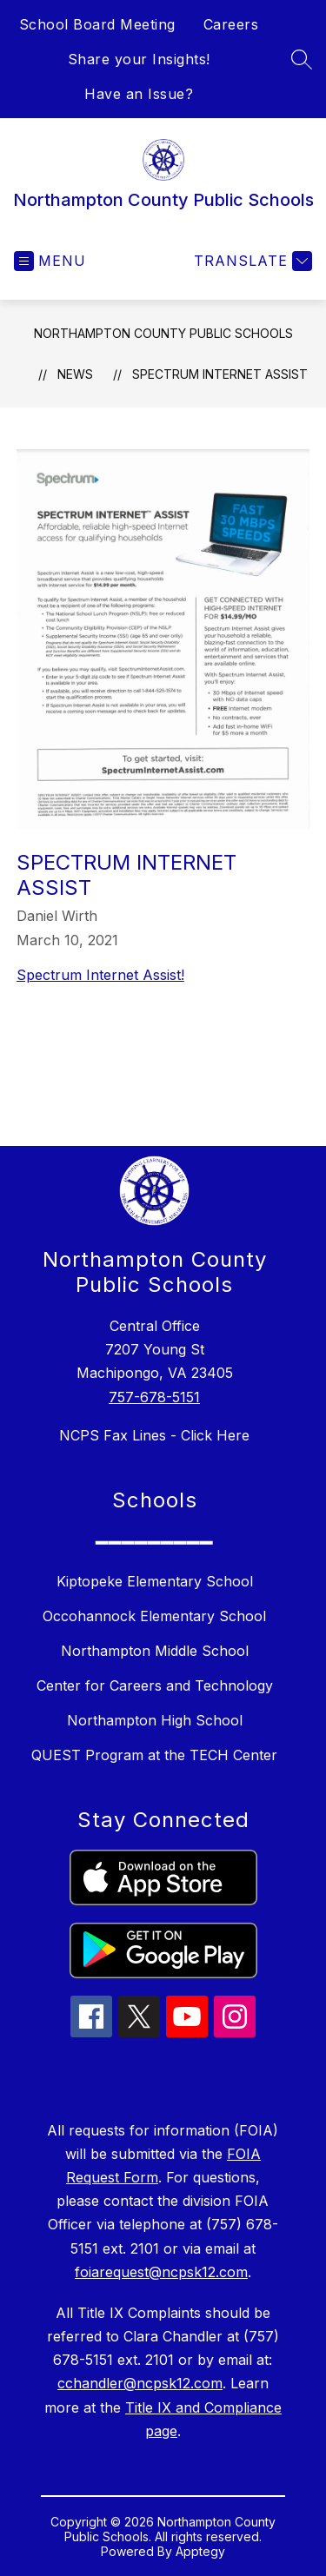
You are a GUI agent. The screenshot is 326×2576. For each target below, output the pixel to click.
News (75, 374)
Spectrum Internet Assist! (100, 974)
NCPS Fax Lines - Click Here (154, 1435)
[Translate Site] (251, 261)
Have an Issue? (138, 94)
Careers (231, 24)
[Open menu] (50, 261)
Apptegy (200, 2551)
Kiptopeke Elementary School (155, 1581)
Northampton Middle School (155, 1650)
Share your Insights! (139, 59)
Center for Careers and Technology (155, 1685)
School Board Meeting (97, 24)
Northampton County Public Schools (163, 333)
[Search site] (301, 59)
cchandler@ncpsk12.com (140, 2383)
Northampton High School (155, 1720)
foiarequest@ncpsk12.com (161, 2272)
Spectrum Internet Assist (220, 374)
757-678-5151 (154, 1397)
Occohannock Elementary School (154, 1616)
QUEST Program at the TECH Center (154, 1755)
